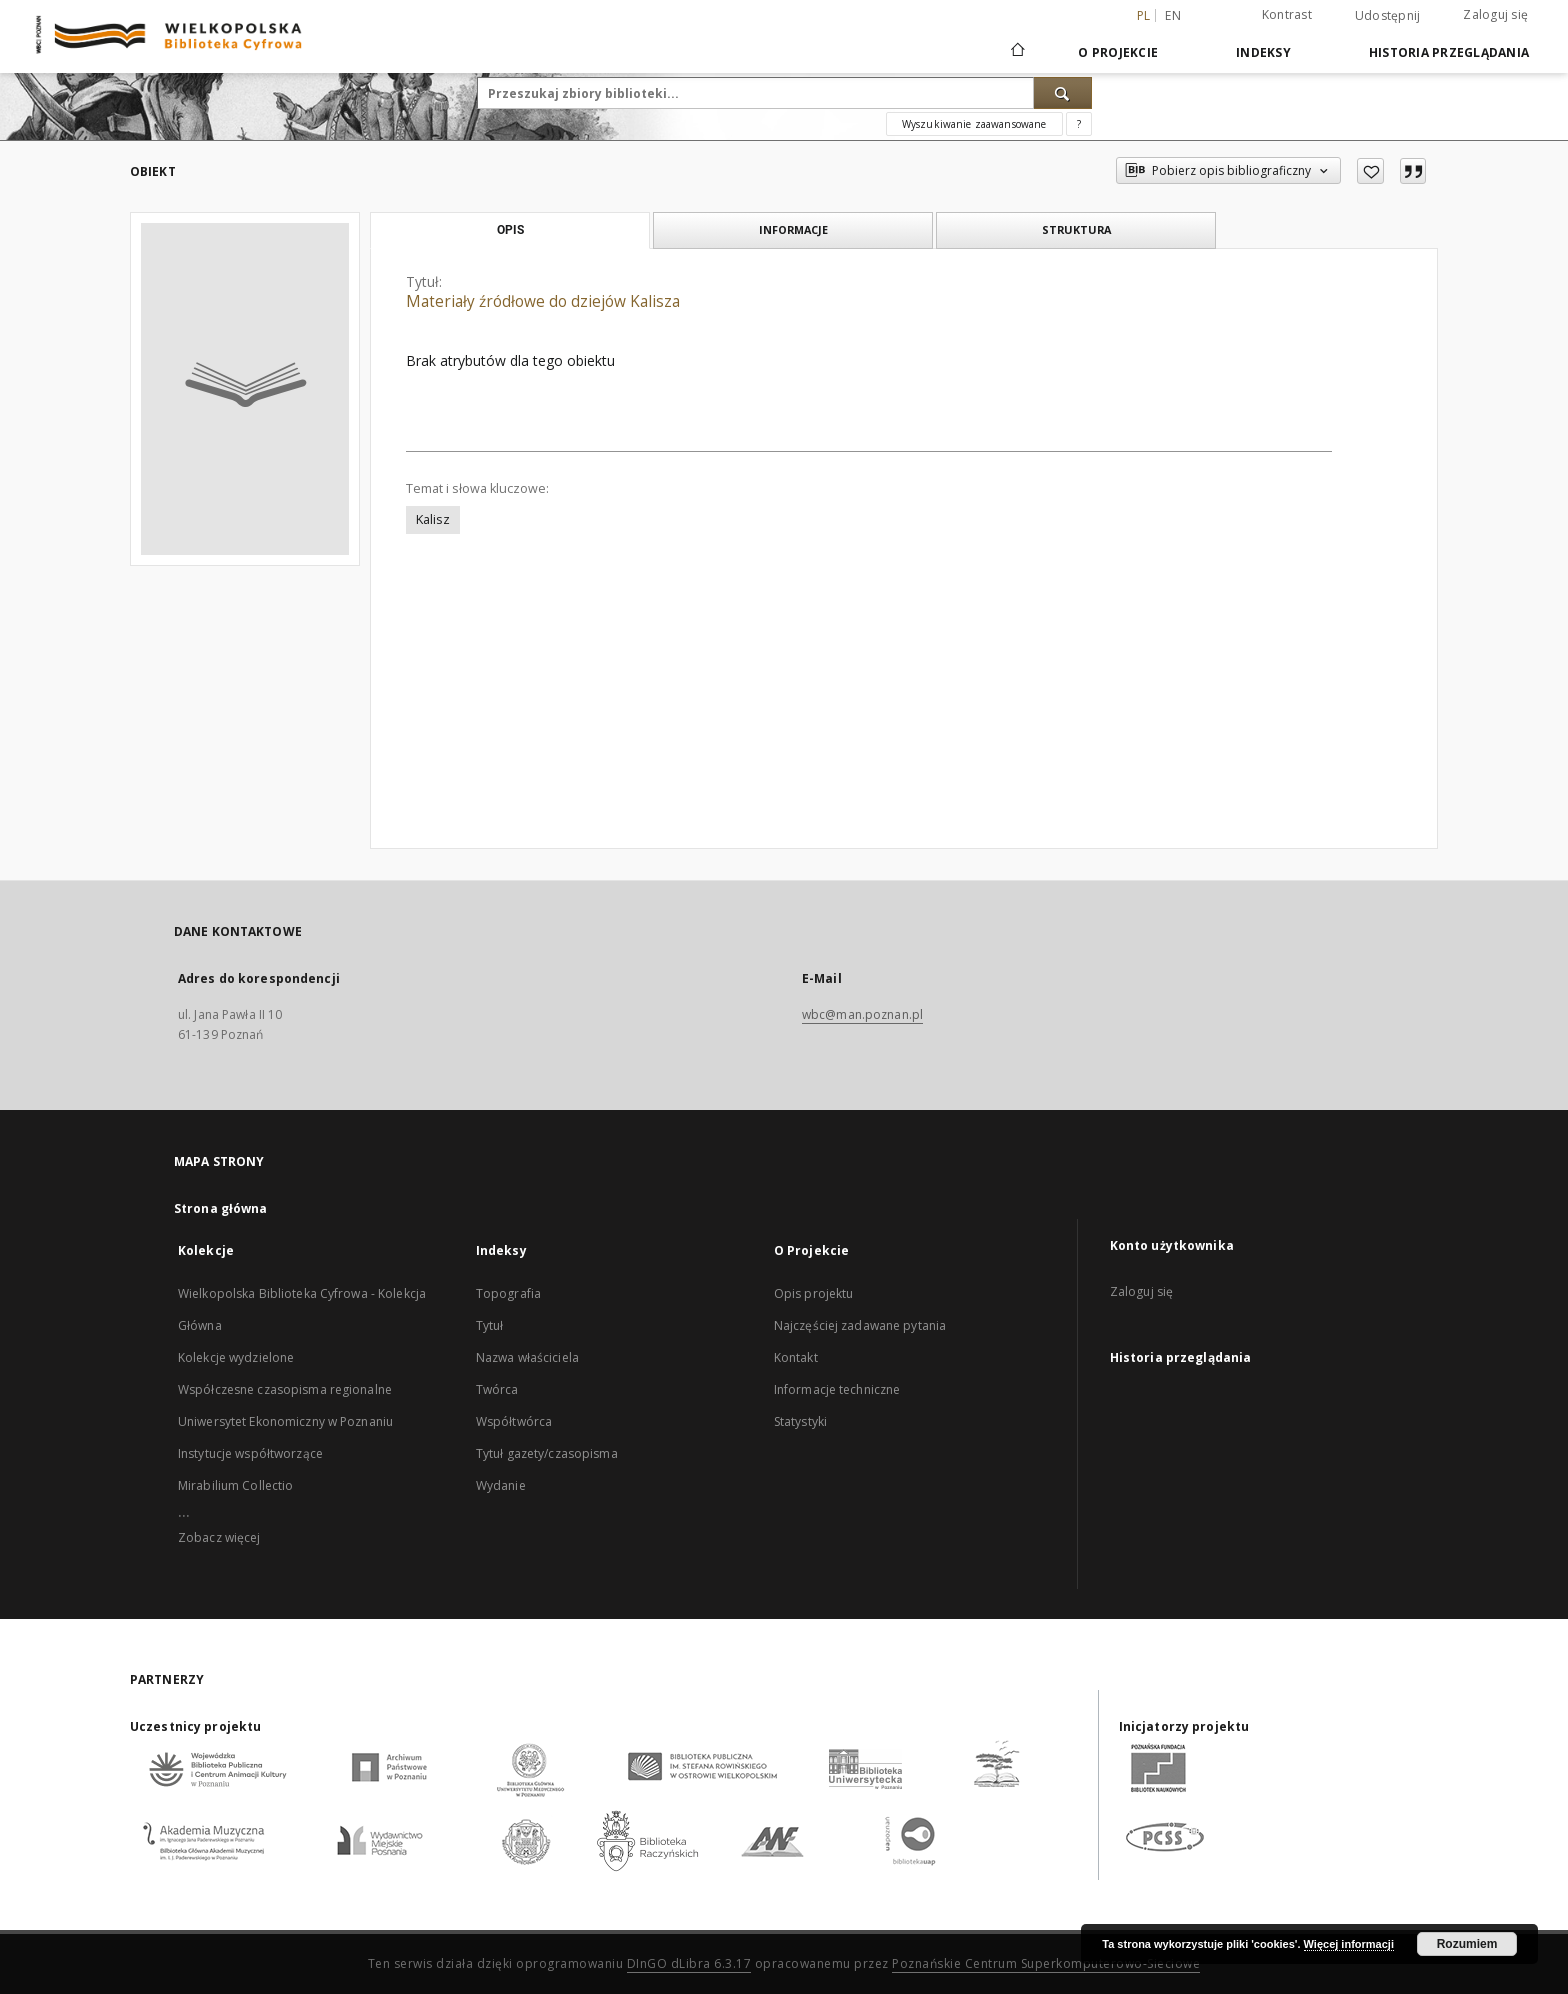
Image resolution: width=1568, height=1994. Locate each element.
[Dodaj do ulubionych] (1370, 171)
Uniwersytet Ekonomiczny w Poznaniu (285, 1421)
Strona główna (221, 1208)
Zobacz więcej (219, 1537)
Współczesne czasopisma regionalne (285, 1389)
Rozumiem (1467, 1944)
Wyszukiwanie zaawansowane (974, 124)
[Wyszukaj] (1063, 93)
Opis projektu (814, 1293)
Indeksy (1263, 52)
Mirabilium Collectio (235, 1485)
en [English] (1173, 15)
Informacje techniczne (837, 1389)
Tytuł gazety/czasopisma (547, 1453)
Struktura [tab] (1076, 229)
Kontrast (1287, 14)
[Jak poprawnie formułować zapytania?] (1079, 124)
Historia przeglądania (1449, 52)
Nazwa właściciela (527, 1357)
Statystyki (800, 1421)
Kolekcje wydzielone (236, 1357)
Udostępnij (1388, 16)
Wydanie (501, 1485)
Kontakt (796, 1357)
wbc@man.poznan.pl (862, 1014)
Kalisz (433, 519)
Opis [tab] (510, 230)
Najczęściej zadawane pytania (860, 1325)
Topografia (508, 1293)
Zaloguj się (1495, 14)
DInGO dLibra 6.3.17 (689, 1963)
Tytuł (490, 1325)
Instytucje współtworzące (250, 1453)
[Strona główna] (1016, 52)
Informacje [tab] (793, 229)
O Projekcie (1118, 52)
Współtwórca (514, 1421)
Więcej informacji (1349, 1944)
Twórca (497, 1389)
